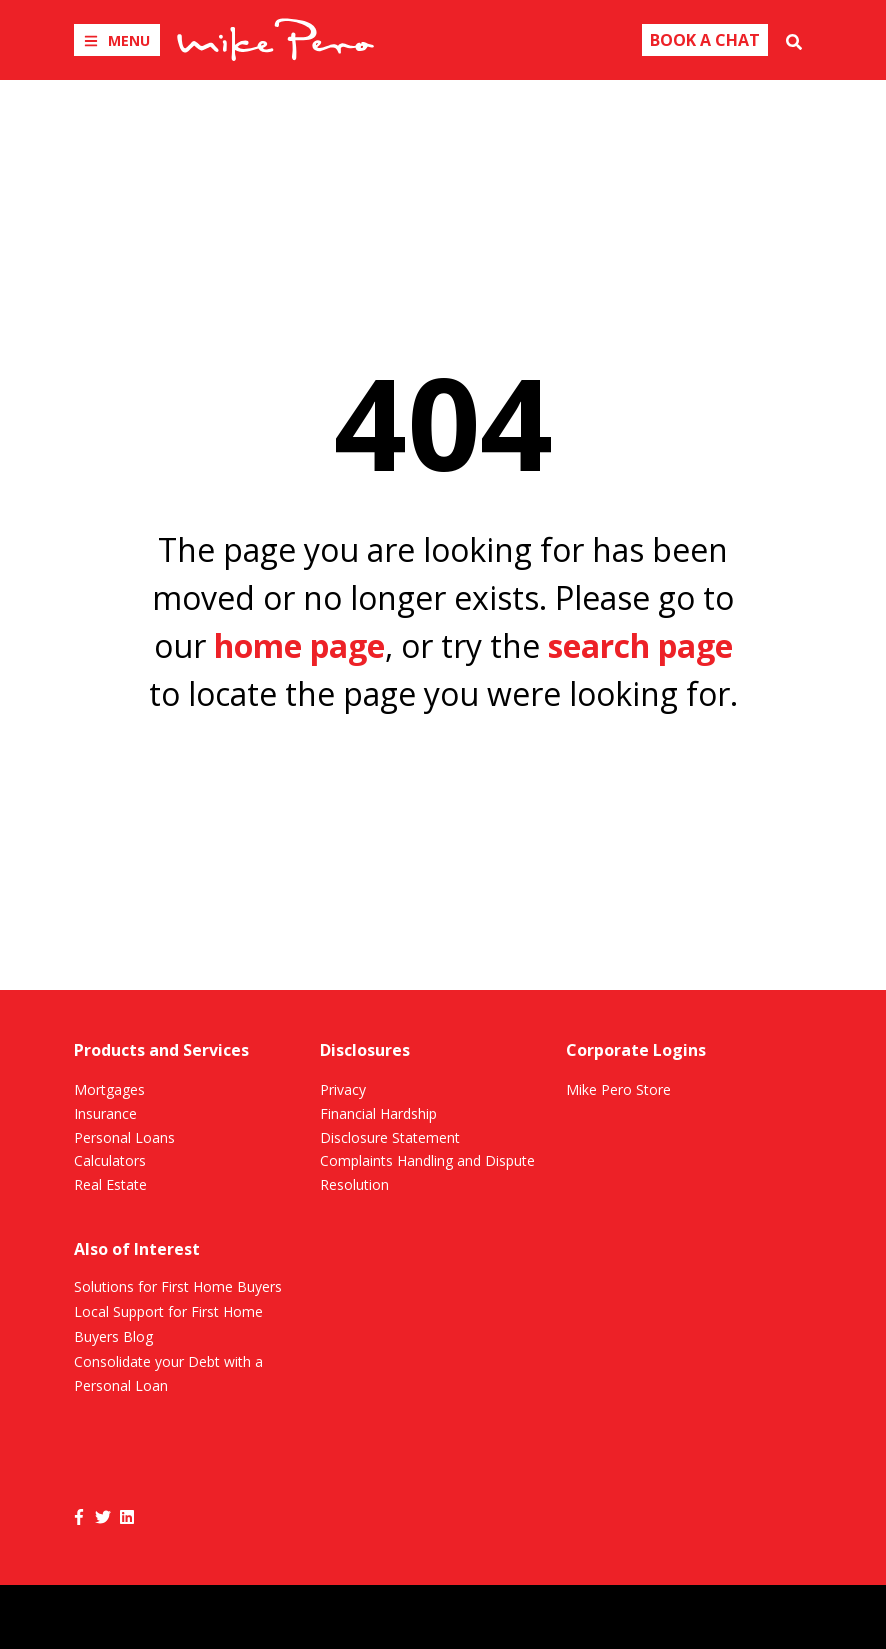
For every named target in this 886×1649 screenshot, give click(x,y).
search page (640, 645)
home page (299, 645)
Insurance (105, 1113)
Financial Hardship (378, 1113)
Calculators (110, 1160)
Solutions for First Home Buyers (178, 1286)
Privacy (343, 1089)
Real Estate (110, 1184)
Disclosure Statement (390, 1137)
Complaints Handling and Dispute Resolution (427, 1172)
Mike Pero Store (618, 1089)
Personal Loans (124, 1137)
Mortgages (109, 1089)
